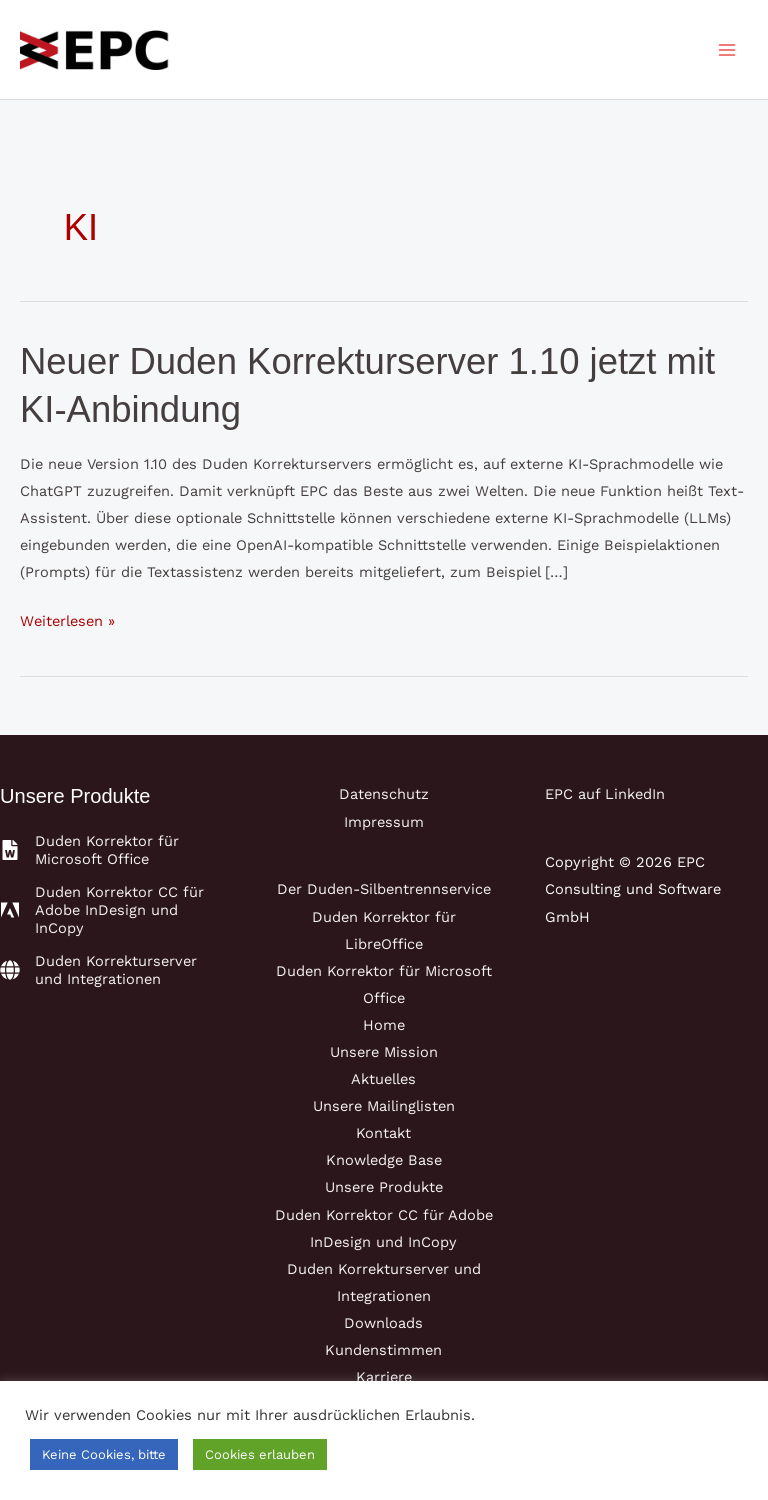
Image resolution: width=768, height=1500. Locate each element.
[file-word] (111, 850)
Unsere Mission (384, 1052)
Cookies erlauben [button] (260, 1454)
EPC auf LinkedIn (605, 794)
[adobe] (111, 910)
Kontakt (383, 1133)
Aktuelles (383, 1079)
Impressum (384, 822)
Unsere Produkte (384, 1187)
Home (384, 1025)
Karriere (384, 1377)
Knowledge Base (384, 1160)
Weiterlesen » (67, 621)
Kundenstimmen (383, 1350)
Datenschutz (384, 794)
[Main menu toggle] (727, 50)
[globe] (111, 970)
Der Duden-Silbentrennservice (384, 889)
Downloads (383, 1323)
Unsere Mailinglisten (384, 1106)
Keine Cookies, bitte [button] (104, 1454)
